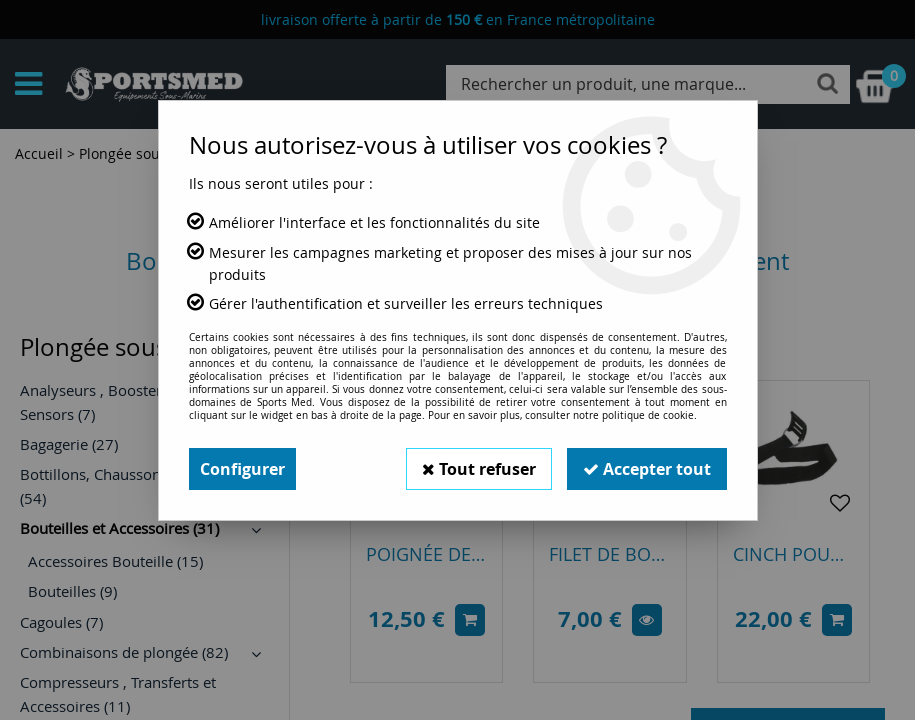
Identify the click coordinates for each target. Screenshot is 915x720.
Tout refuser (479, 469)
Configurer (242, 469)
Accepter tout (647, 469)
